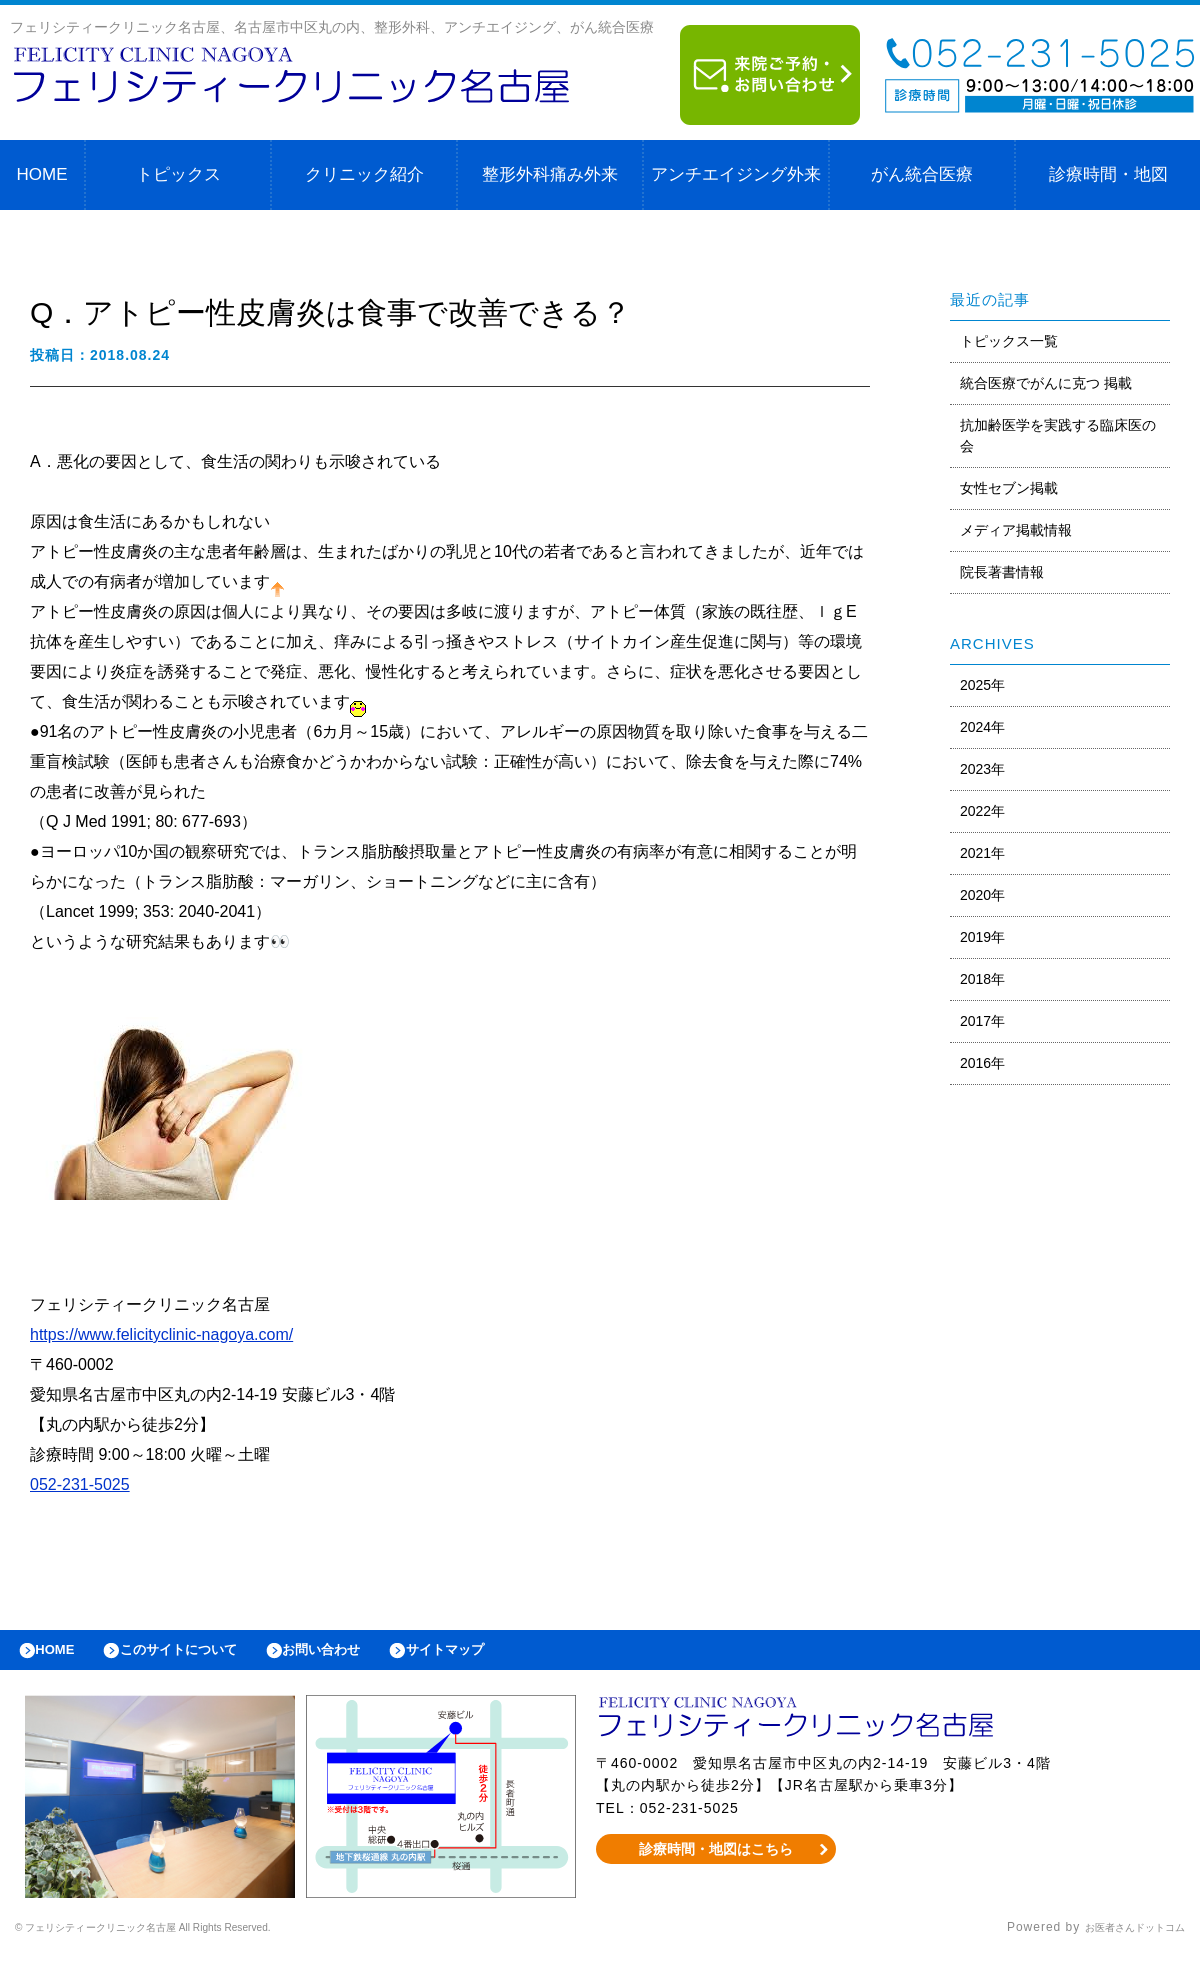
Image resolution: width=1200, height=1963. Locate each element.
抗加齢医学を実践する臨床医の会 (1058, 435)
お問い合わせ (366, 1655)
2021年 (982, 853)
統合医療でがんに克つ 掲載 (1046, 383)
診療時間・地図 (1108, 174)
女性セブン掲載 (1009, 488)
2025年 (982, 685)
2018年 (982, 979)
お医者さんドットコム (1120, 1938)
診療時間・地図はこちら (716, 1859)
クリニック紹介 (364, 174)
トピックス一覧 (1009, 341)
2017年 (982, 1021)
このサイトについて (203, 1655)
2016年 (982, 1063)
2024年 (982, 727)
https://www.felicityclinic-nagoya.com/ (161, 1334)
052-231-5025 (80, 1484)
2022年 (982, 811)
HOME (42, 174)
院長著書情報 (1002, 572)
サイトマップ (506, 1655)
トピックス (178, 174)
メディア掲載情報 (1016, 530)
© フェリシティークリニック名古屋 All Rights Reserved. (186, 1938)
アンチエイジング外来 (736, 174)
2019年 (982, 937)
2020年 (982, 895)
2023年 (982, 769)
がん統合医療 (922, 174)
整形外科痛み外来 (550, 174)
